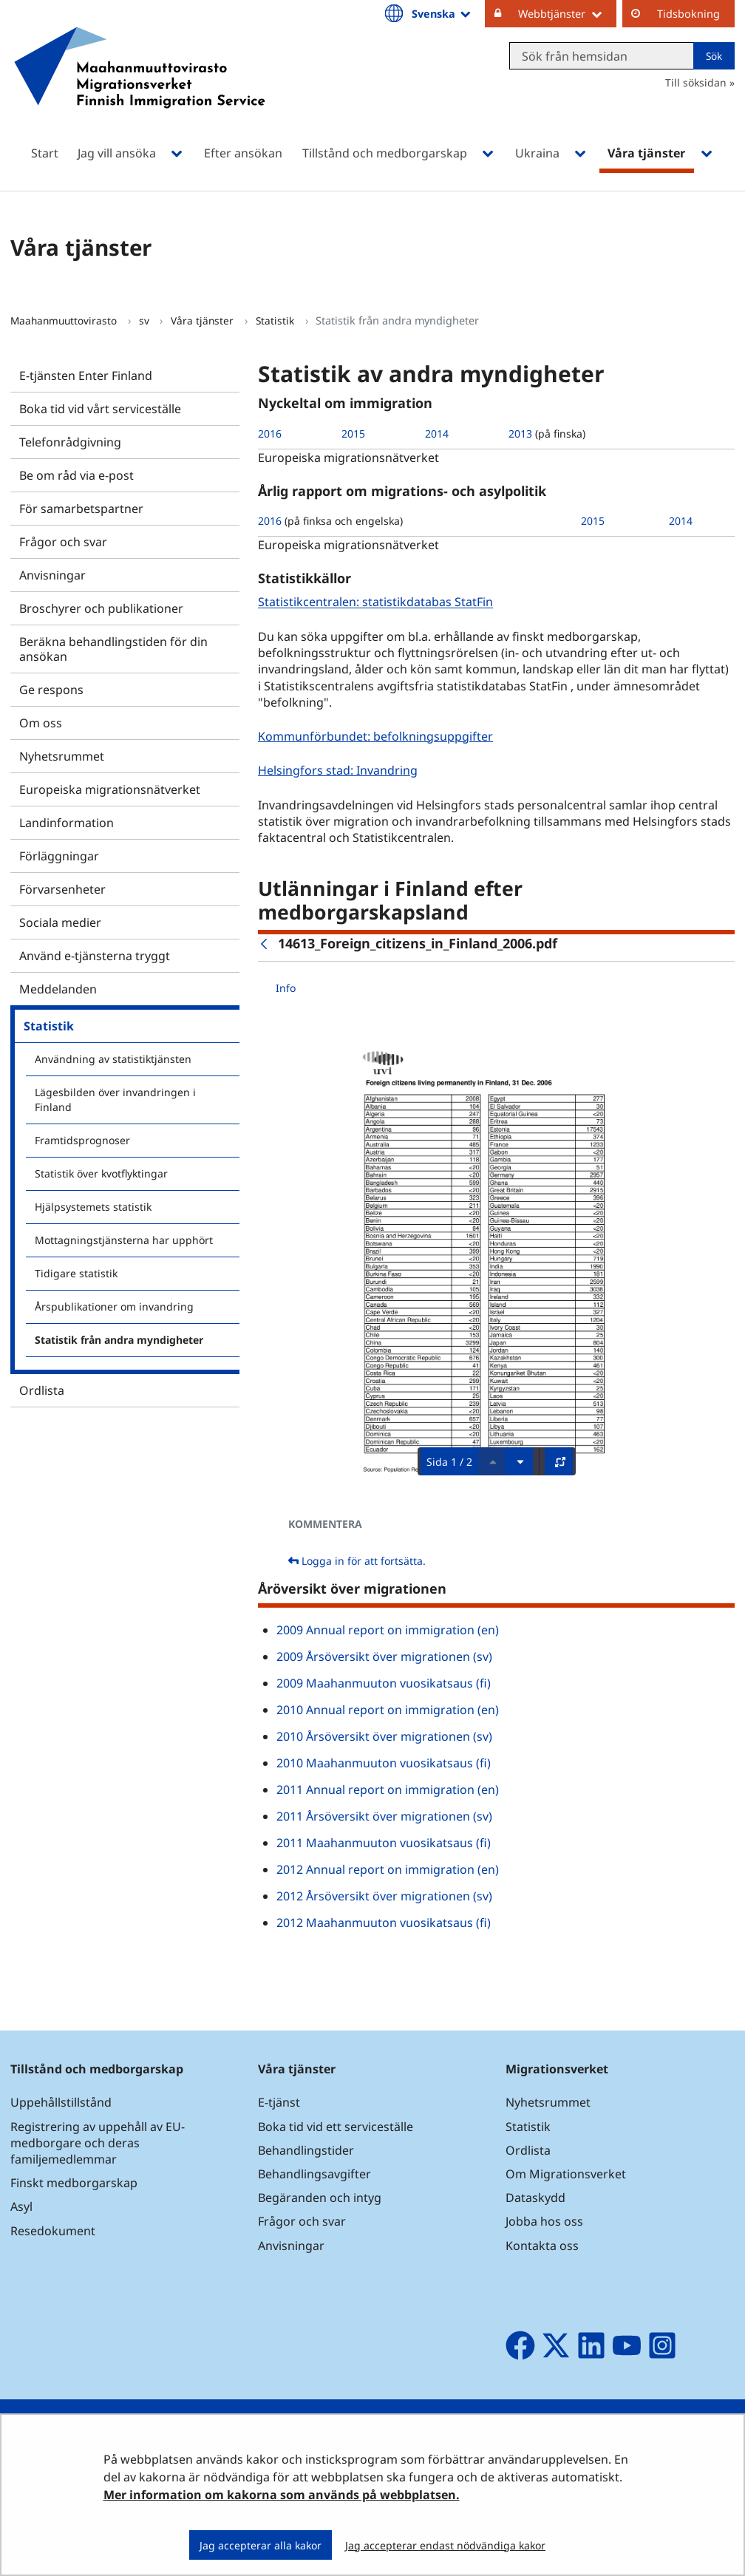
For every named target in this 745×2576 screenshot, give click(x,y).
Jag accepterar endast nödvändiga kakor (445, 2545)
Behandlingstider (306, 2150)
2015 (353, 433)
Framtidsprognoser (82, 1140)
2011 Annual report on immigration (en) (387, 1789)
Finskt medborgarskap (73, 2183)
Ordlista (41, 1390)
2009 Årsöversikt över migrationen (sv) (384, 1656)
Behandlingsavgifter (314, 2174)
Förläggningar (59, 856)
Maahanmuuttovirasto (65, 320)
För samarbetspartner (81, 508)
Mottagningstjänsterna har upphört (124, 1240)
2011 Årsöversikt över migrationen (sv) (384, 1816)
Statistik (276, 320)
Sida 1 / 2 (449, 1462)
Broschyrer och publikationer (101, 608)
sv (145, 320)
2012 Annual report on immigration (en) (387, 1869)
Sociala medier (60, 922)
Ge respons (51, 690)
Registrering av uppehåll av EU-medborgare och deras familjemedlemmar (97, 2142)
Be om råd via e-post (76, 475)
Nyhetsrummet (61, 756)
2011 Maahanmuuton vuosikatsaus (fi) (383, 1843)
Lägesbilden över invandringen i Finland (115, 1099)
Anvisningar (52, 575)
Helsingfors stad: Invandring (339, 769)
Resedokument (52, 2231)
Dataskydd (535, 2197)
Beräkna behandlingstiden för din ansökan (113, 649)
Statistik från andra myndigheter (119, 1340)
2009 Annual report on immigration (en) (387, 1630)
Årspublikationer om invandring (114, 1306)
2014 (437, 433)
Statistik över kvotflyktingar (101, 1173)
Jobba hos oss (544, 2221)
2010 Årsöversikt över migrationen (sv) (384, 1736)
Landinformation (66, 823)
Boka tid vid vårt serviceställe (100, 409)
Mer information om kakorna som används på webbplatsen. (281, 2495)
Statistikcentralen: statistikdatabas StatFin (377, 602)
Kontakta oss (542, 2245)
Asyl (21, 2206)
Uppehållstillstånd (61, 2102)
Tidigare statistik (76, 1273)
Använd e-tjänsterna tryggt (94, 956)
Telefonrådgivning (70, 442)
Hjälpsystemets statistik (93, 1207)
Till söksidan (696, 82)
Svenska (442, 13)
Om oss (40, 723)
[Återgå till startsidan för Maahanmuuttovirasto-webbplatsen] (139, 87)
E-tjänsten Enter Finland (85, 375)
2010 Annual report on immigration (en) (387, 1710)
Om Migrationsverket (566, 2174)
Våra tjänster (204, 320)
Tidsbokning (688, 14)
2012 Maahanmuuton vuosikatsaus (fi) (383, 1922)
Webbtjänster (567, 13)
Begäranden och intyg (319, 2197)
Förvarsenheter (62, 889)
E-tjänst (279, 2102)
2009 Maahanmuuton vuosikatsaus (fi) (383, 1683)
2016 (270, 433)
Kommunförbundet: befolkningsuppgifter (377, 735)
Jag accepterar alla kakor (261, 2545)
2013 (520, 433)
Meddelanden (58, 989)
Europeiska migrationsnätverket (109, 789)
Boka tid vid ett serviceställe (335, 2126)
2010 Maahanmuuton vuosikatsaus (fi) (383, 1763)
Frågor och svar (63, 542)
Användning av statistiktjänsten (113, 1059)
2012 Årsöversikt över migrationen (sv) (384, 1896)
